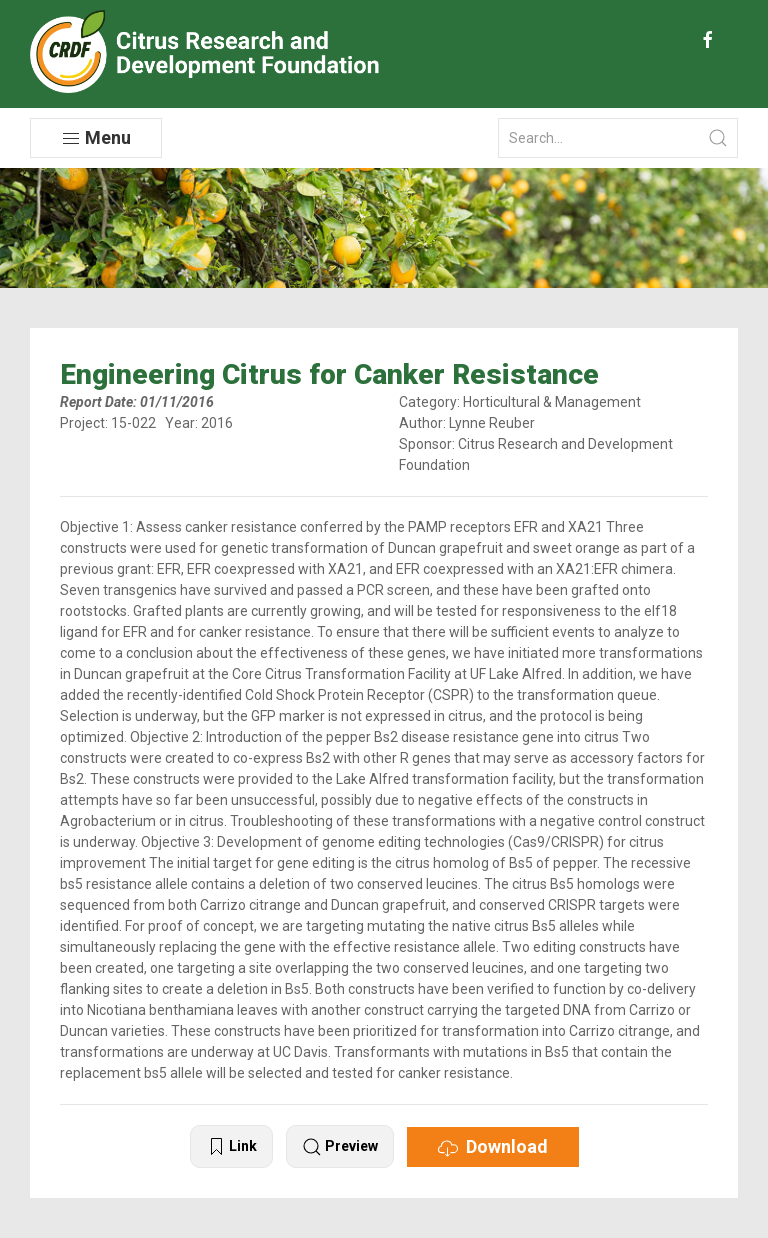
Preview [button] (340, 1147)
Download (493, 1147)
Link (231, 1147)
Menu (96, 138)
